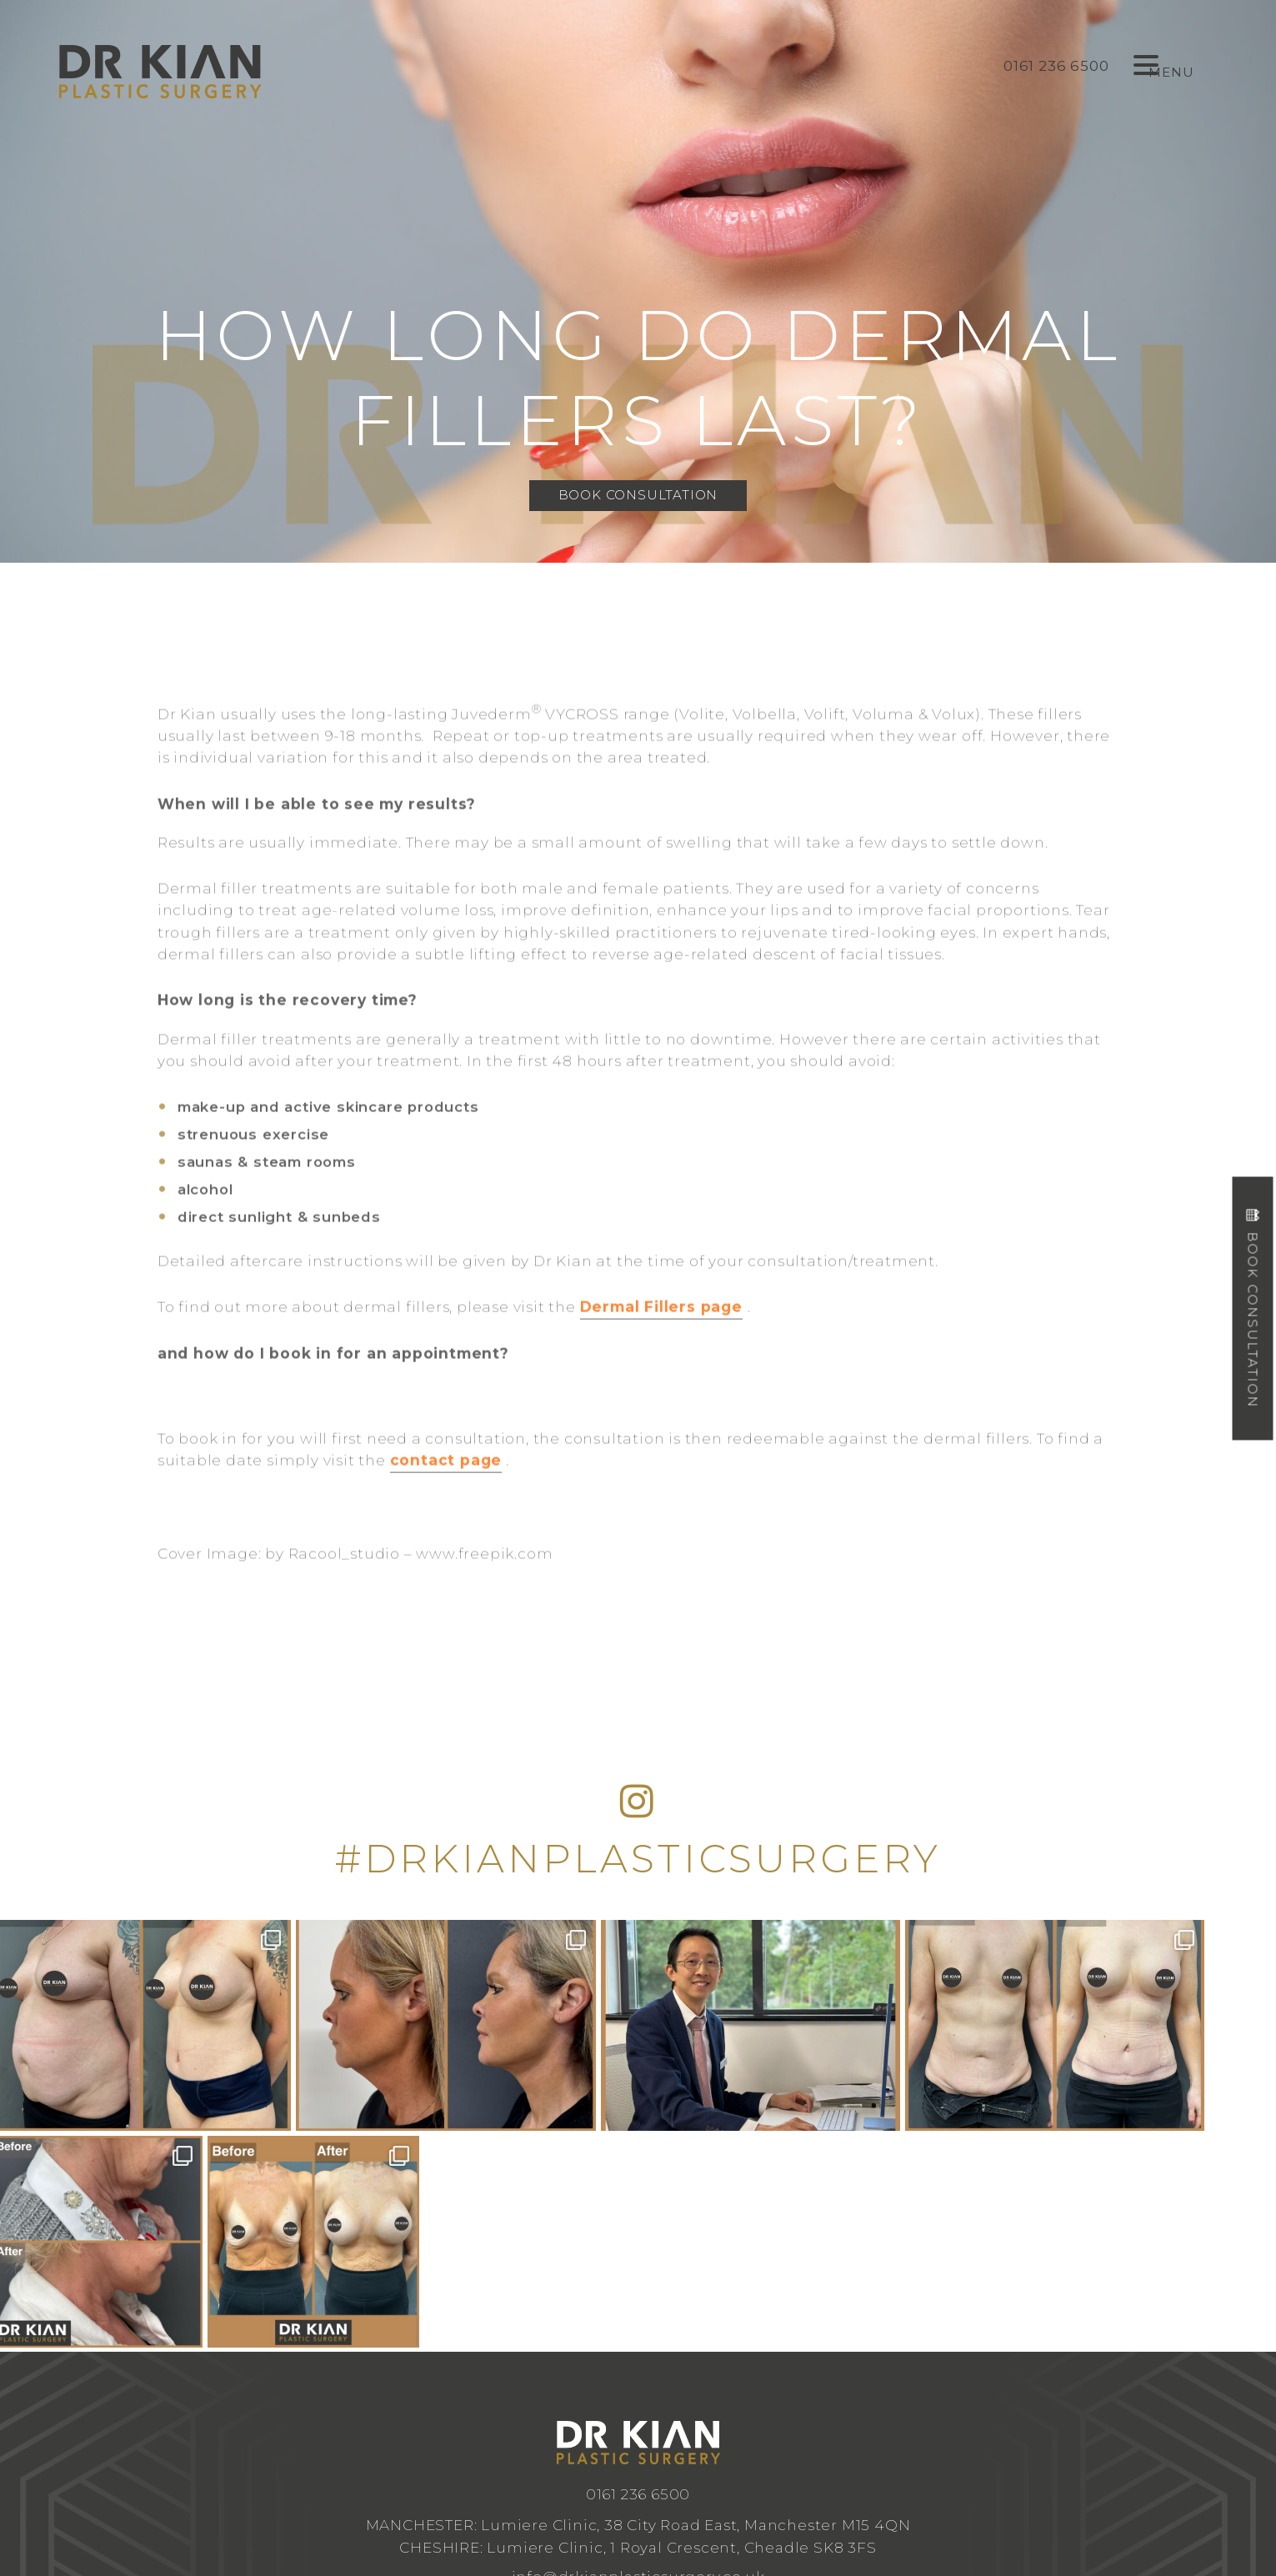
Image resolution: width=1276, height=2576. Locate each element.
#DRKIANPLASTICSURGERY (638, 1858)
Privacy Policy (805, 2467)
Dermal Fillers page (661, 1352)
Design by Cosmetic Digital (704, 2467)
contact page (446, 1506)
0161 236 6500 (638, 2278)
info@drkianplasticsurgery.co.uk (638, 2360)
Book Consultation (638, 495)
